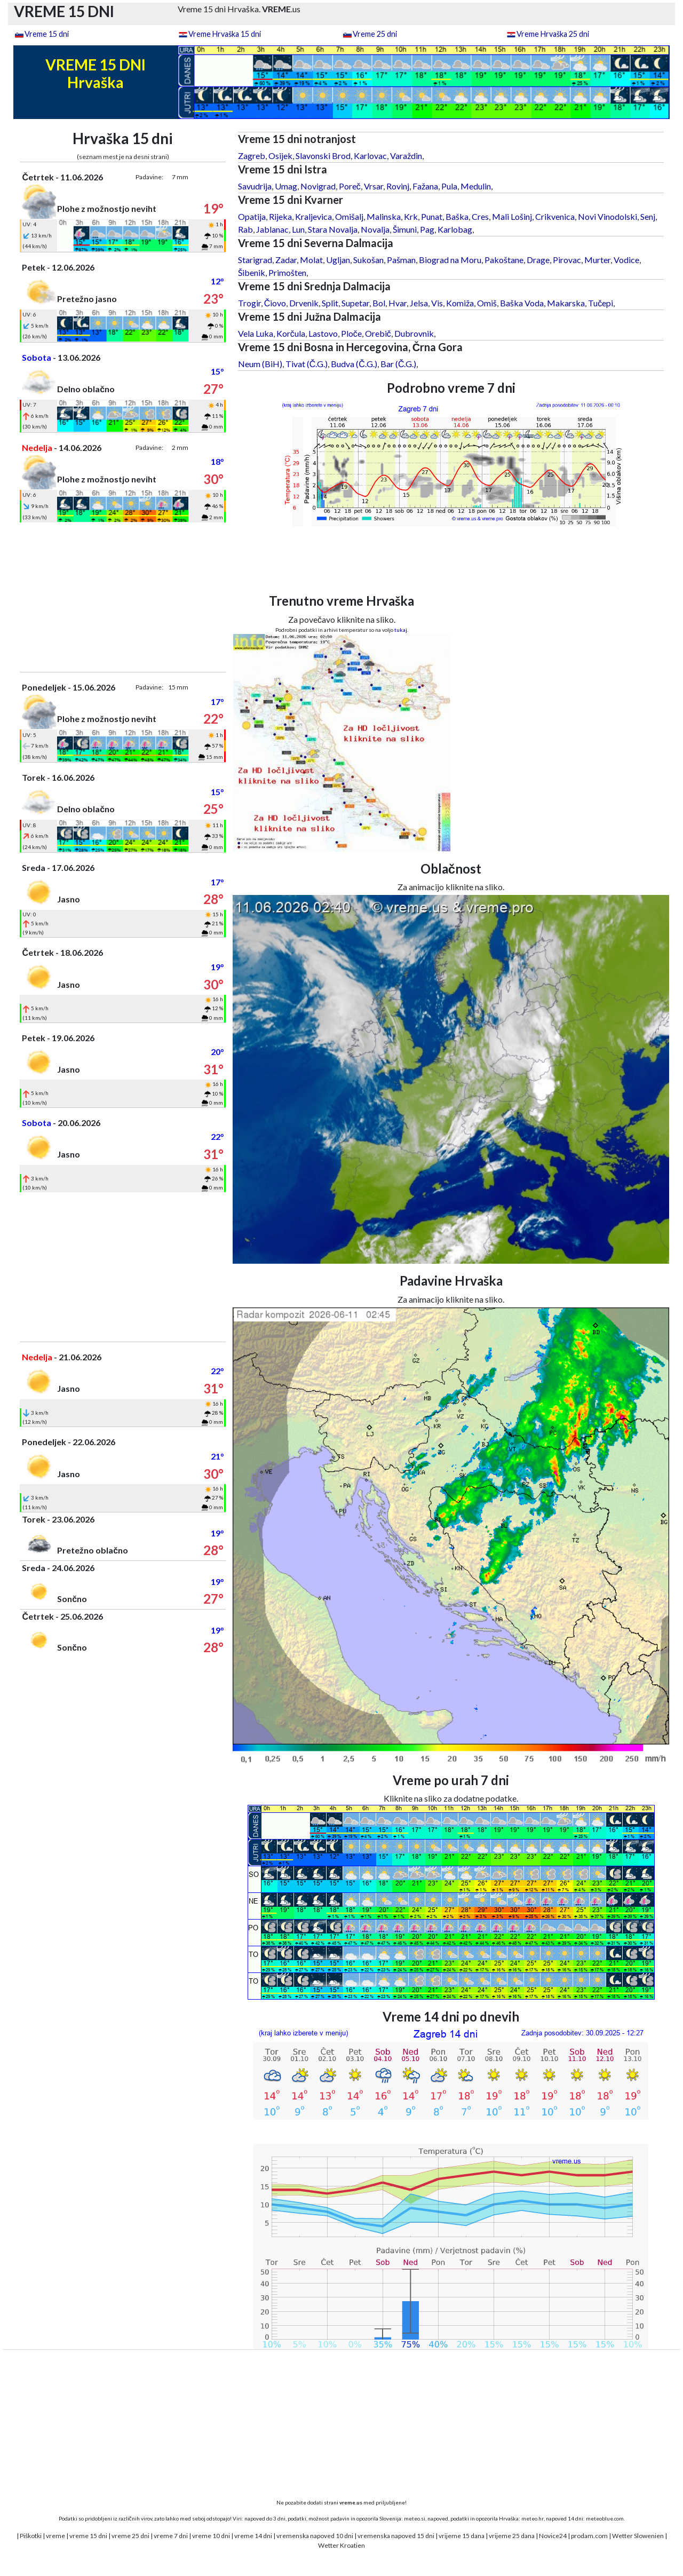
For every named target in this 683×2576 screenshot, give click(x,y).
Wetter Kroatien (341, 2545)
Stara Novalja (333, 229)
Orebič (378, 333)
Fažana (425, 186)
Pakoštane (504, 260)
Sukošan (368, 260)
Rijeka (280, 216)
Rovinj (397, 186)
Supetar (355, 303)
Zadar (286, 260)
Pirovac (567, 260)
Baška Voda (522, 303)
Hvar (397, 303)
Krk (411, 216)
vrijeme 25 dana (512, 2536)
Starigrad (255, 260)
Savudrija (255, 186)
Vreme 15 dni (47, 33)
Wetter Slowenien (638, 2536)
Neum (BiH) (260, 364)
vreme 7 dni (171, 2536)
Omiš (487, 303)
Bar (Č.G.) (398, 364)
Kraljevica (313, 216)
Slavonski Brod (323, 155)
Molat (311, 260)
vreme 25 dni (130, 2536)
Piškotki (31, 2536)
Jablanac (272, 229)
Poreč (350, 186)
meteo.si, (415, 2518)
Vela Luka (255, 333)
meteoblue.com (605, 2518)
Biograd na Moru (450, 260)
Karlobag (455, 229)
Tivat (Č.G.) (306, 364)
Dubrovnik (414, 333)
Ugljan (338, 260)
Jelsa (419, 303)
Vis (437, 303)
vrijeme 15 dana (462, 2536)
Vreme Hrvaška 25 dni (553, 33)
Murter (597, 260)
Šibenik (251, 272)
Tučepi (600, 303)
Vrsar (373, 186)
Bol (378, 303)
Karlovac (370, 155)
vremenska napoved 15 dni (396, 2536)
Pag (427, 229)
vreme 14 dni (253, 2536)
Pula (449, 186)
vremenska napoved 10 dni (314, 2536)
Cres (480, 216)
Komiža (460, 303)
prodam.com (589, 2536)
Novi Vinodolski (607, 216)
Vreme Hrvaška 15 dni (224, 33)
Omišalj (349, 216)
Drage (538, 260)
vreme (55, 2536)
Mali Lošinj (512, 216)
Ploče (351, 333)
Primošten (287, 272)
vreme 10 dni (211, 2536)
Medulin (475, 186)
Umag (286, 186)
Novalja (375, 229)
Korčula (290, 333)
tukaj (400, 630)
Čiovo (275, 303)
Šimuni (405, 229)
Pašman (401, 260)
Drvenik (304, 303)
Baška (457, 216)
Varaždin (406, 155)
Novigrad (318, 186)
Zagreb (251, 155)
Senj (647, 216)
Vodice (626, 260)
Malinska (384, 216)
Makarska (566, 303)
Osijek (280, 155)
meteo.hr (532, 2518)
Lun (298, 229)
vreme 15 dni (88, 2536)
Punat (431, 216)
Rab (245, 229)
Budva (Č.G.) (354, 364)
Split (330, 303)
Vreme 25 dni (375, 33)
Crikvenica (555, 216)
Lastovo (323, 333)
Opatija (252, 216)
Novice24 (553, 2536)
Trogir (249, 303)
